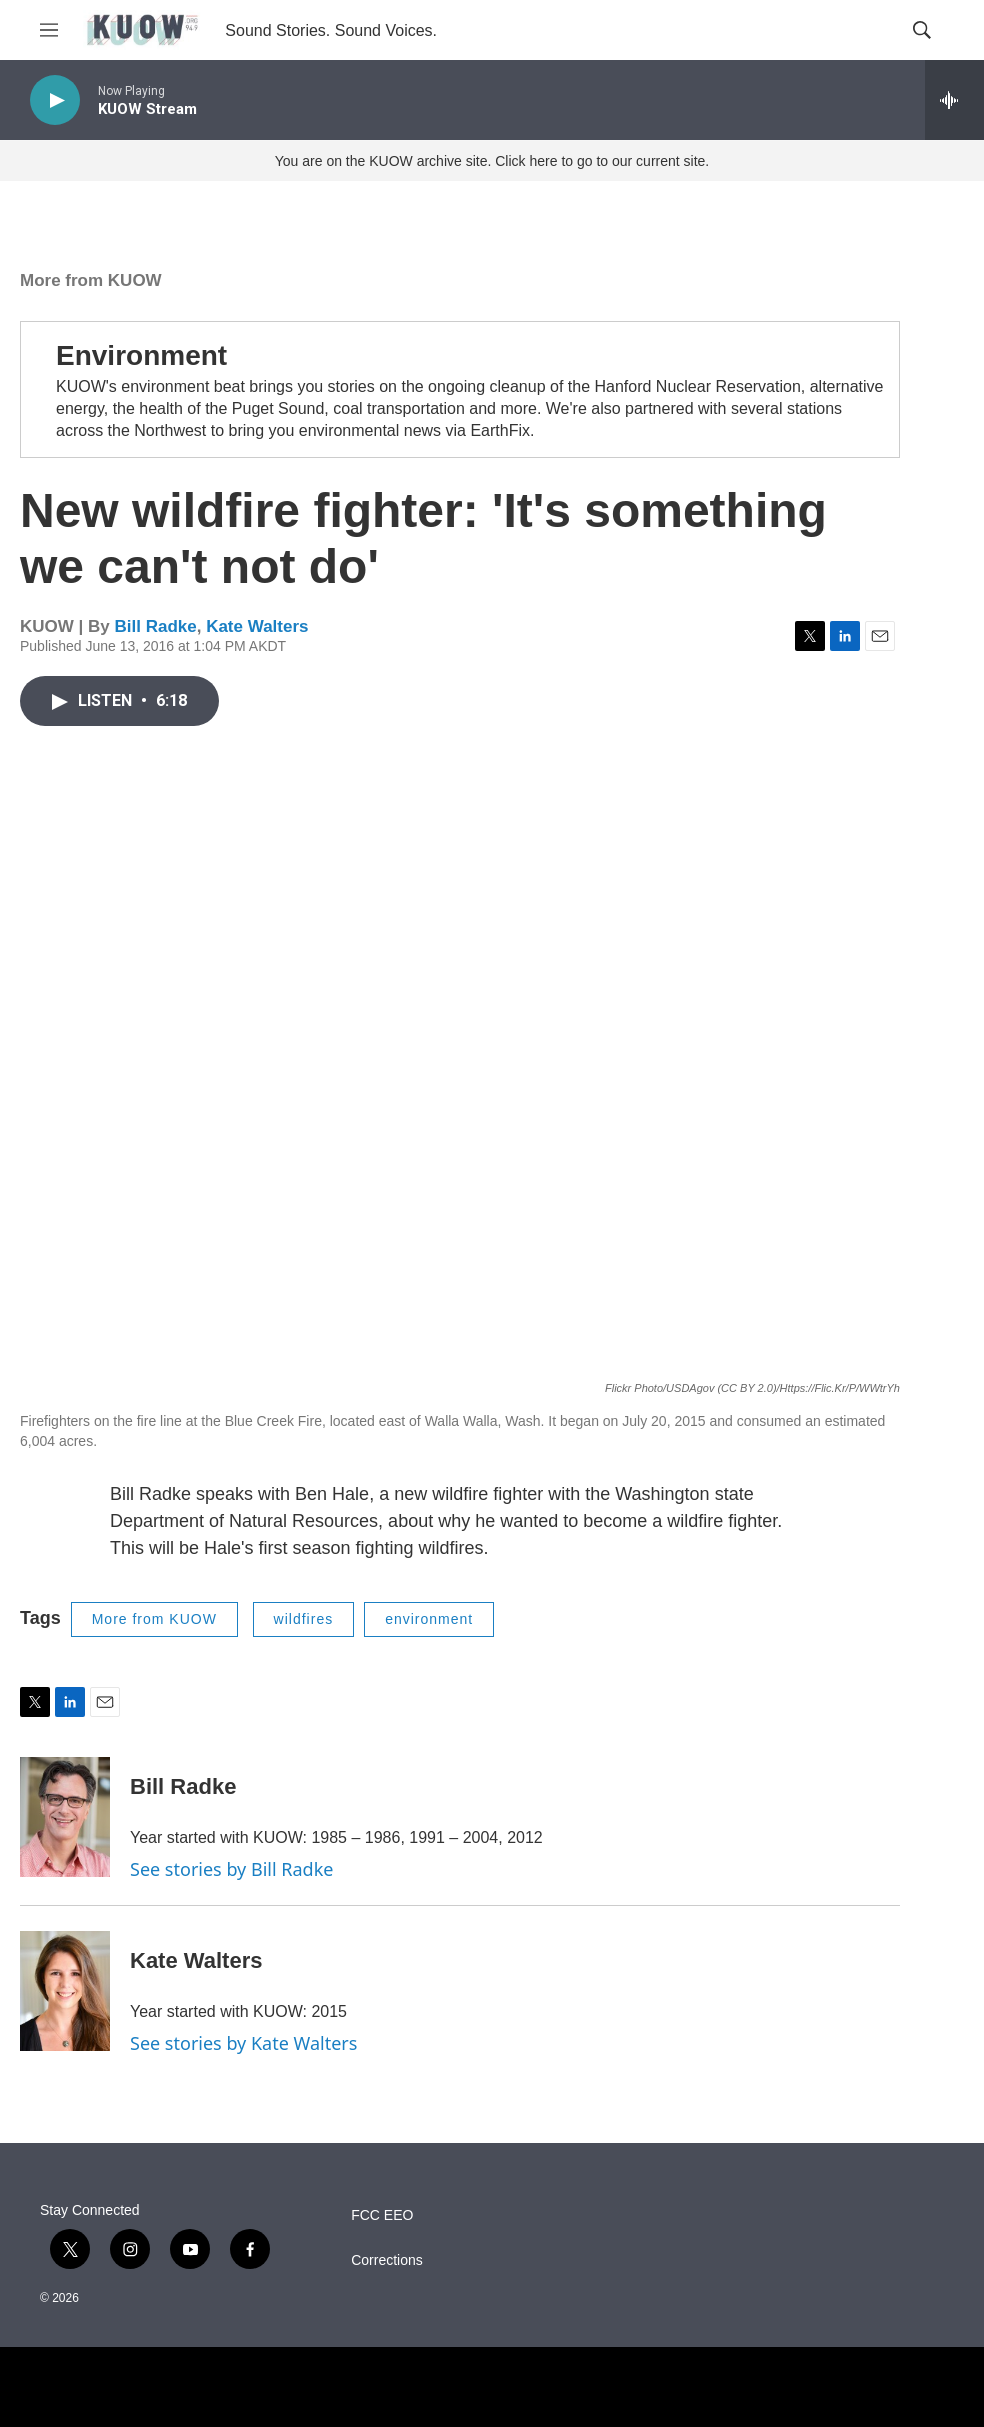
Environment (141, 355)
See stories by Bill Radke (231, 1869)
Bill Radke (155, 626)
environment (429, 1619)
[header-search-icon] (922, 30)
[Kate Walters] (65, 1991)
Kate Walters (257, 626)
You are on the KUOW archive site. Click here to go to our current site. (492, 161)
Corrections (387, 2260)
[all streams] (954, 100)
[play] (55, 100)
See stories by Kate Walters (243, 2043)
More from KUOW (91, 280)
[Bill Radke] (65, 1817)
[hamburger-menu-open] (49, 30)
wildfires (304, 1619)
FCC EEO (382, 2215)
